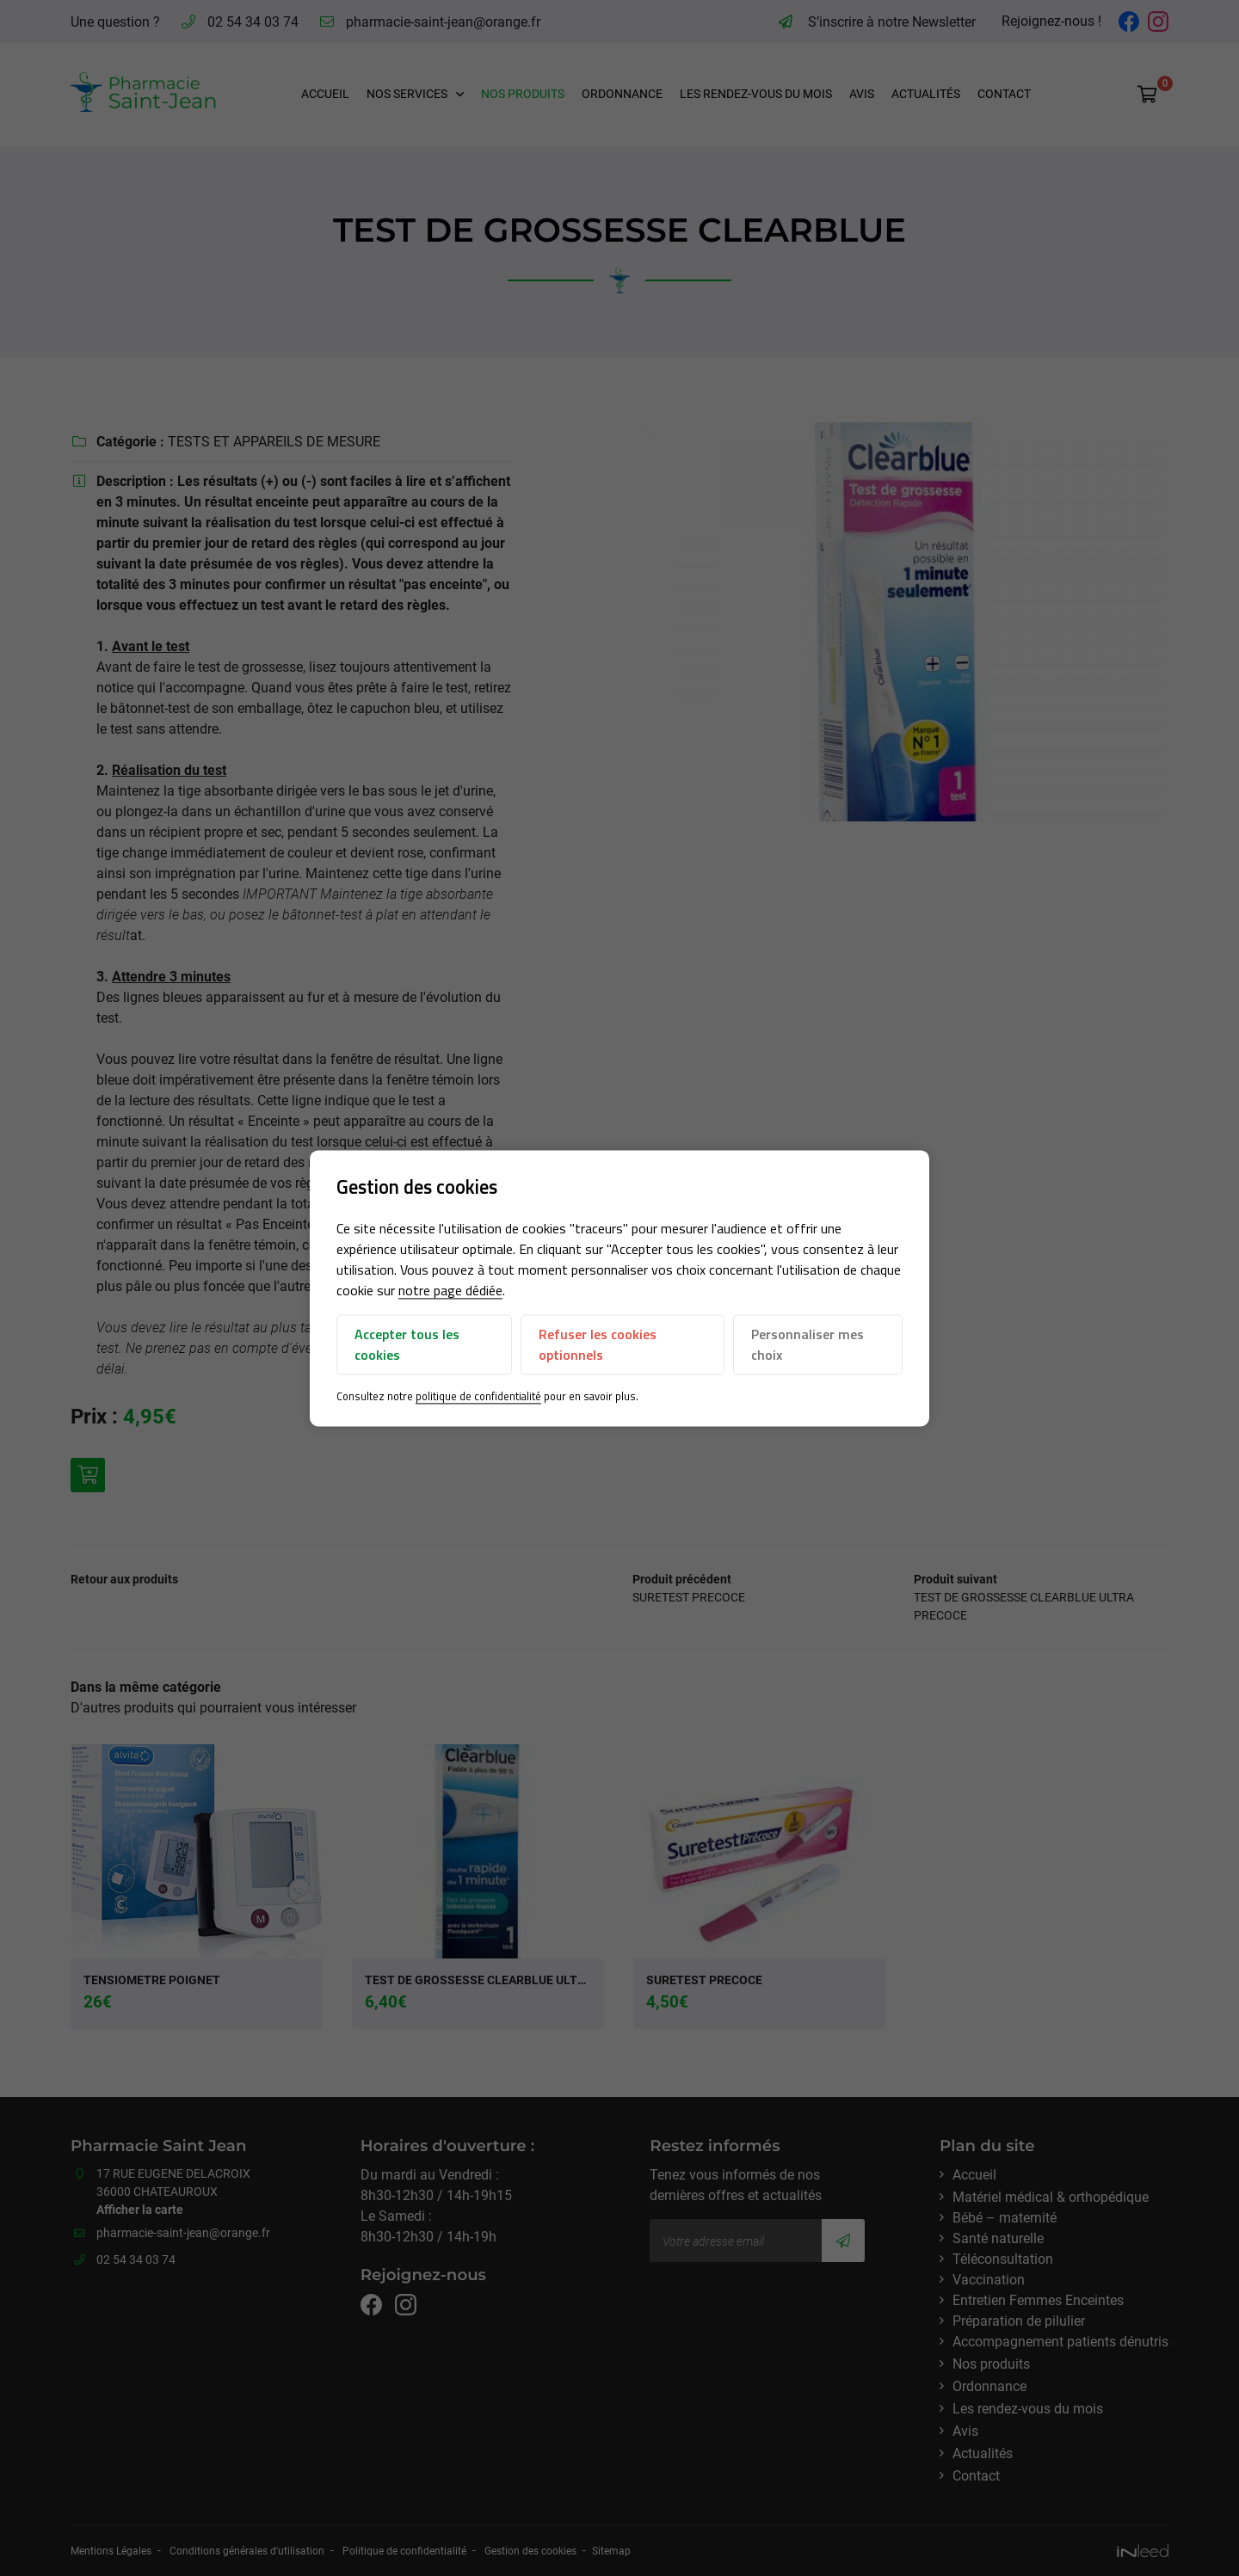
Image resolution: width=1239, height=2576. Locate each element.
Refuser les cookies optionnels (597, 1345)
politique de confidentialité (479, 1396)
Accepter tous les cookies (407, 1345)
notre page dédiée (451, 1291)
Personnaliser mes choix (807, 1345)
